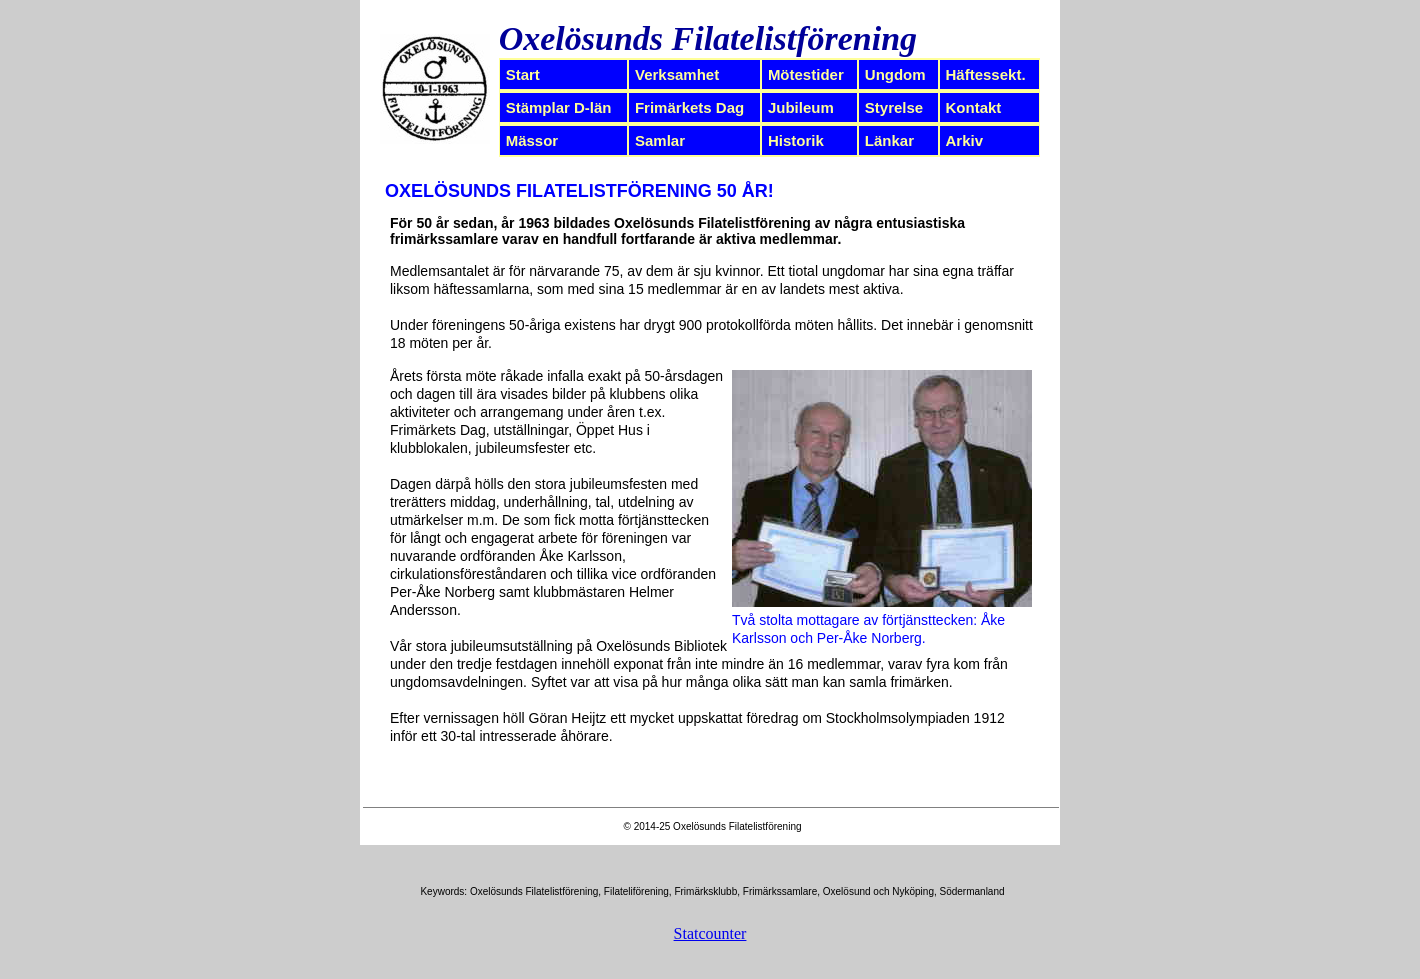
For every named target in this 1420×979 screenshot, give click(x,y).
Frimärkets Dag (689, 107)
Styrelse (894, 107)
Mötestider (806, 74)
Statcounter (710, 933)
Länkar (889, 140)
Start (523, 74)
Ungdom (895, 74)
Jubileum (801, 107)
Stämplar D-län (559, 107)
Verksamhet (677, 74)
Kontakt (974, 107)
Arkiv (965, 140)
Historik (796, 140)
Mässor (532, 140)
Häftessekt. (986, 74)
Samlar (660, 140)
